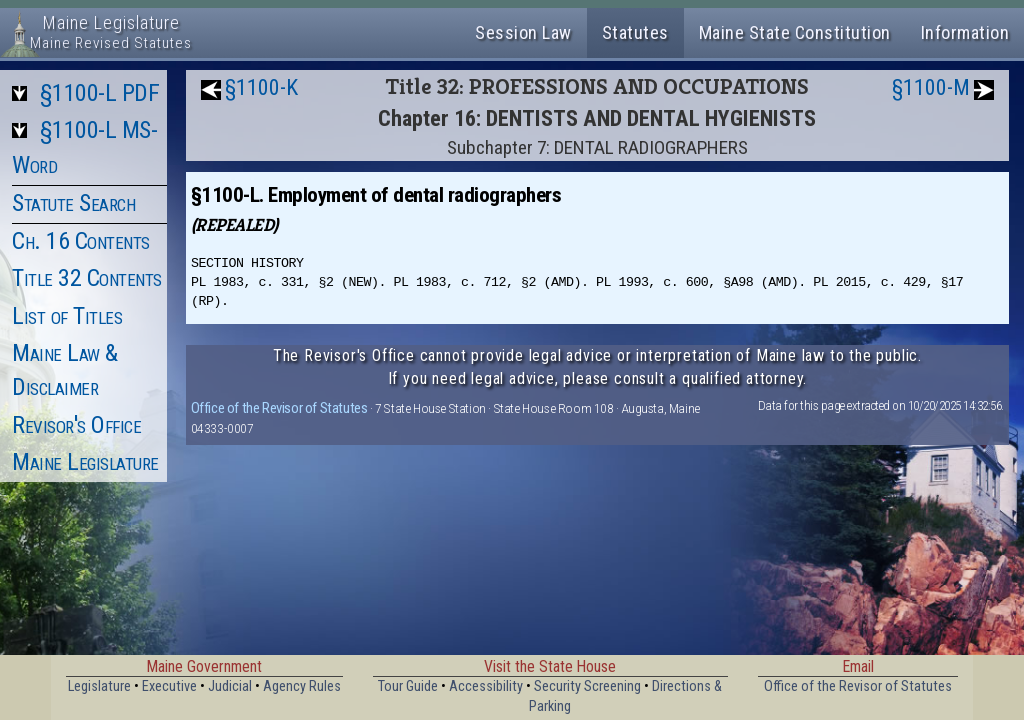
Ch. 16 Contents (81, 241)
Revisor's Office (76, 425)
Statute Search (73, 203)
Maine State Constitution (795, 32)
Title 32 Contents (87, 278)
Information (965, 32)
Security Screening (587, 686)
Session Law (523, 32)
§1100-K (261, 87)
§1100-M (931, 87)
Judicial (230, 686)
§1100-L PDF (100, 93)
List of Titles (67, 316)
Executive (169, 686)
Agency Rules (302, 686)
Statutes (635, 32)
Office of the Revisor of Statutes (279, 408)
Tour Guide (408, 686)
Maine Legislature (85, 462)
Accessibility (486, 686)
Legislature (99, 686)
